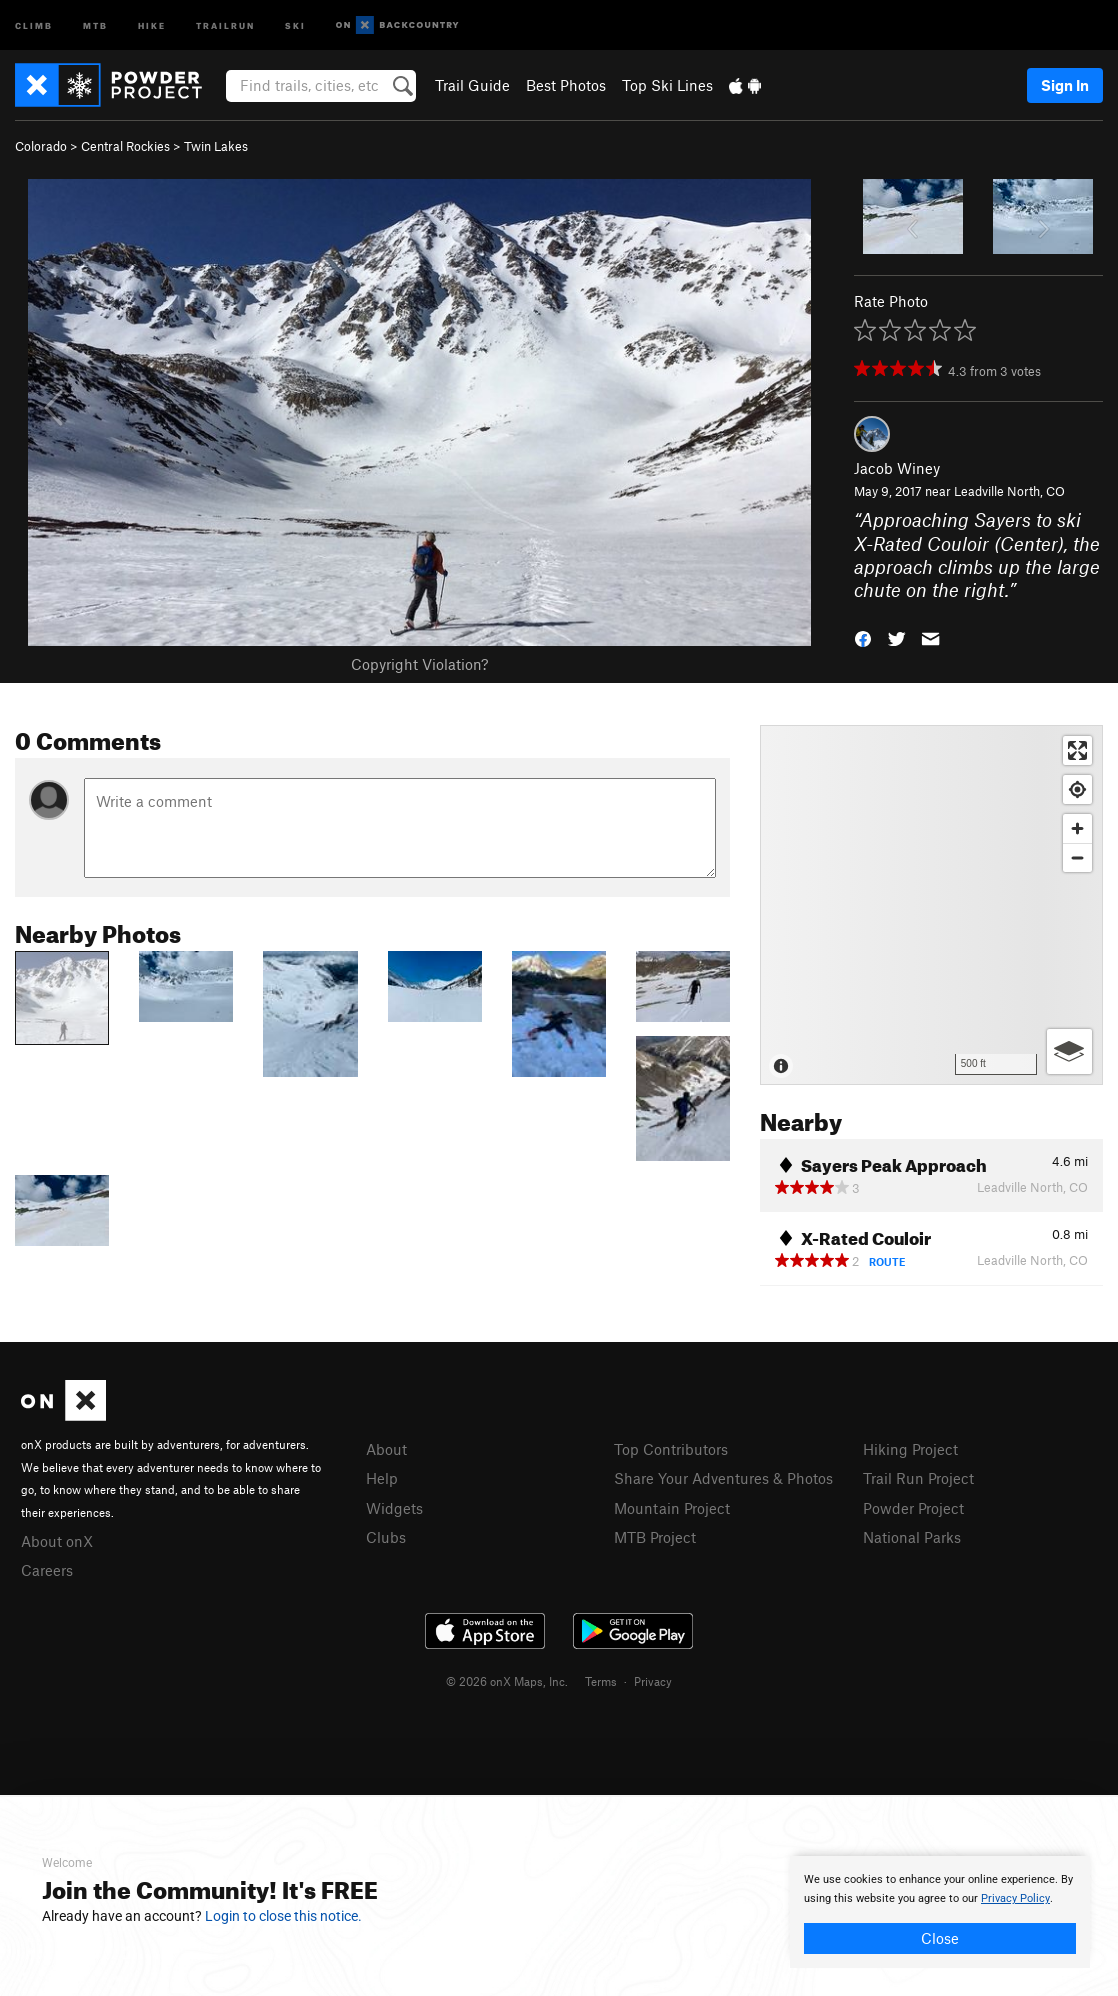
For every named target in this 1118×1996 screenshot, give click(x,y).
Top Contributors (671, 1449)
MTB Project (655, 1537)
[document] (940, 1912)
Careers (47, 1570)
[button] (863, 637)
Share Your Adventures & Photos (723, 1478)
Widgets (394, 1508)
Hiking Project (910, 1449)
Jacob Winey (897, 468)
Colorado (41, 146)
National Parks (912, 1537)
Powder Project (913, 1508)
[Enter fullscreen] (1077, 750)
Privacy (653, 1681)
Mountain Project (672, 1508)
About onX (57, 1541)
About (386, 1449)
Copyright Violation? (419, 664)
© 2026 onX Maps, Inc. (507, 1681)
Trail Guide (472, 85)
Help (382, 1478)
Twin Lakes (216, 146)
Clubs (386, 1537)
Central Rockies (125, 146)
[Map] (931, 905)
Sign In (1065, 85)
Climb (34, 24)
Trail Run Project (918, 1478)
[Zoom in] (1077, 828)
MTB (95, 24)
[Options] (1069, 1051)
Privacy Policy (1015, 1898)
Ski (295, 24)
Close (940, 1938)
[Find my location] (1077, 789)
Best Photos (566, 85)
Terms (601, 1681)
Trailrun (225, 24)
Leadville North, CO (1009, 491)
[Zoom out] (1077, 857)
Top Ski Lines (667, 85)
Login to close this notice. (283, 1916)
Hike (152, 24)
